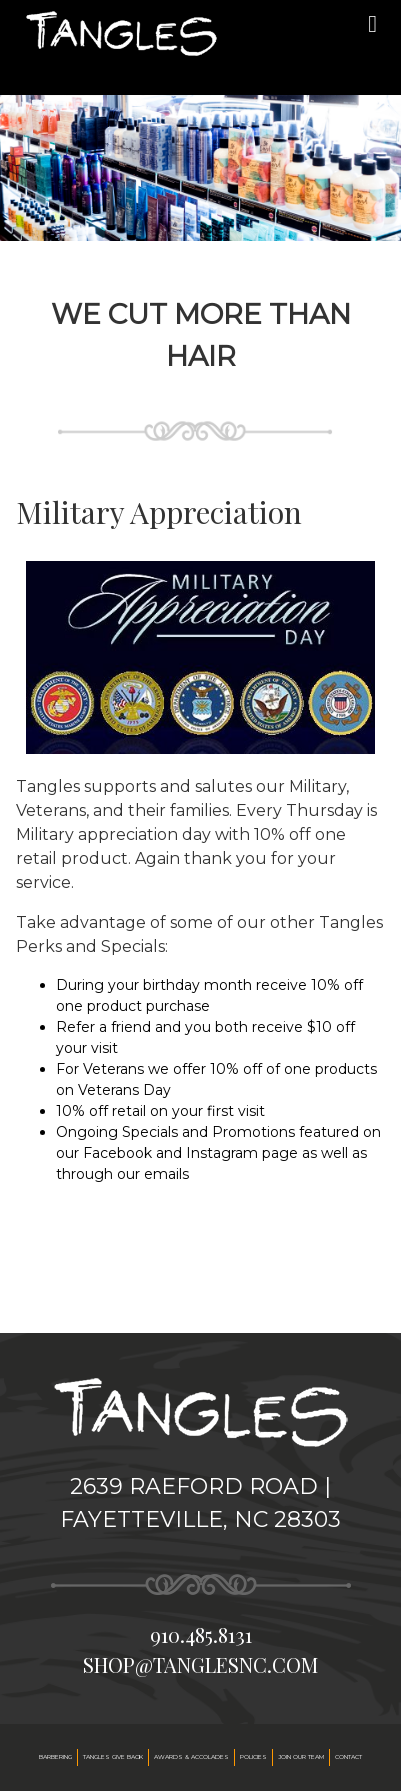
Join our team (301, 1757)
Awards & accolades (191, 1757)
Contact (348, 1757)
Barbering (55, 1757)
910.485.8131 (201, 1634)
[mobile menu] (372, 24)
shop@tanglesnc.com (200, 1664)
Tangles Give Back (113, 1757)
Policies (253, 1757)
